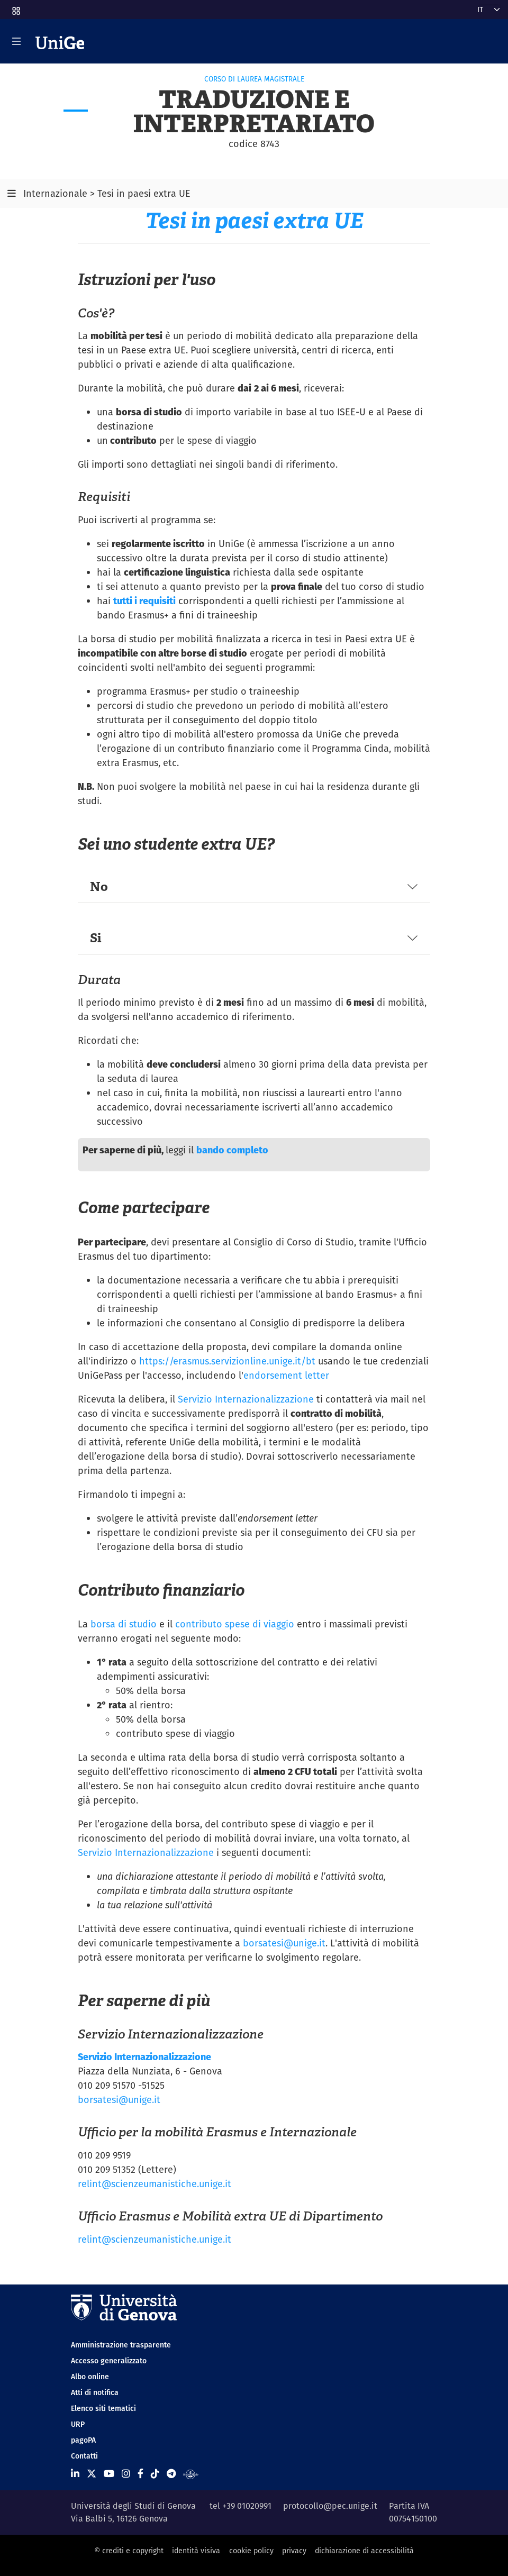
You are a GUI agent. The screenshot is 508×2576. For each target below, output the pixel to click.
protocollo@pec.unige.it (330, 2506)
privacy (294, 2550)
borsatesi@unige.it (284, 1943)
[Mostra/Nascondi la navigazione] (16, 41)
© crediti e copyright (129, 2550)
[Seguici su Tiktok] (155, 2473)
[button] (15, 7)
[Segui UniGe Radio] (190, 2473)
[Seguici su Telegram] (171, 2473)
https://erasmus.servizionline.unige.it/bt (227, 1361)
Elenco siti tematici (103, 2408)
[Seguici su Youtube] (109, 2473)
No (99, 886)
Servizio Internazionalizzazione (246, 1399)
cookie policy (251, 2550)
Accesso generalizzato (109, 2360)
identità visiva (196, 2550)
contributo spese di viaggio (234, 1624)
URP (78, 2424)
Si (95, 938)
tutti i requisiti (144, 600)
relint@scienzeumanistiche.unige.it (154, 2183)
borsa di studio (123, 1624)
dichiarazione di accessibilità (364, 2550)
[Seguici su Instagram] (126, 2473)
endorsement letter (286, 1375)
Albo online (90, 2376)
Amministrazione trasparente (121, 2345)
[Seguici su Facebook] (140, 2473)
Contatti (84, 2456)
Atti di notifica (95, 2392)
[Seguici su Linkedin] (75, 2473)
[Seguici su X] (91, 2473)
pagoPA (83, 2440)
